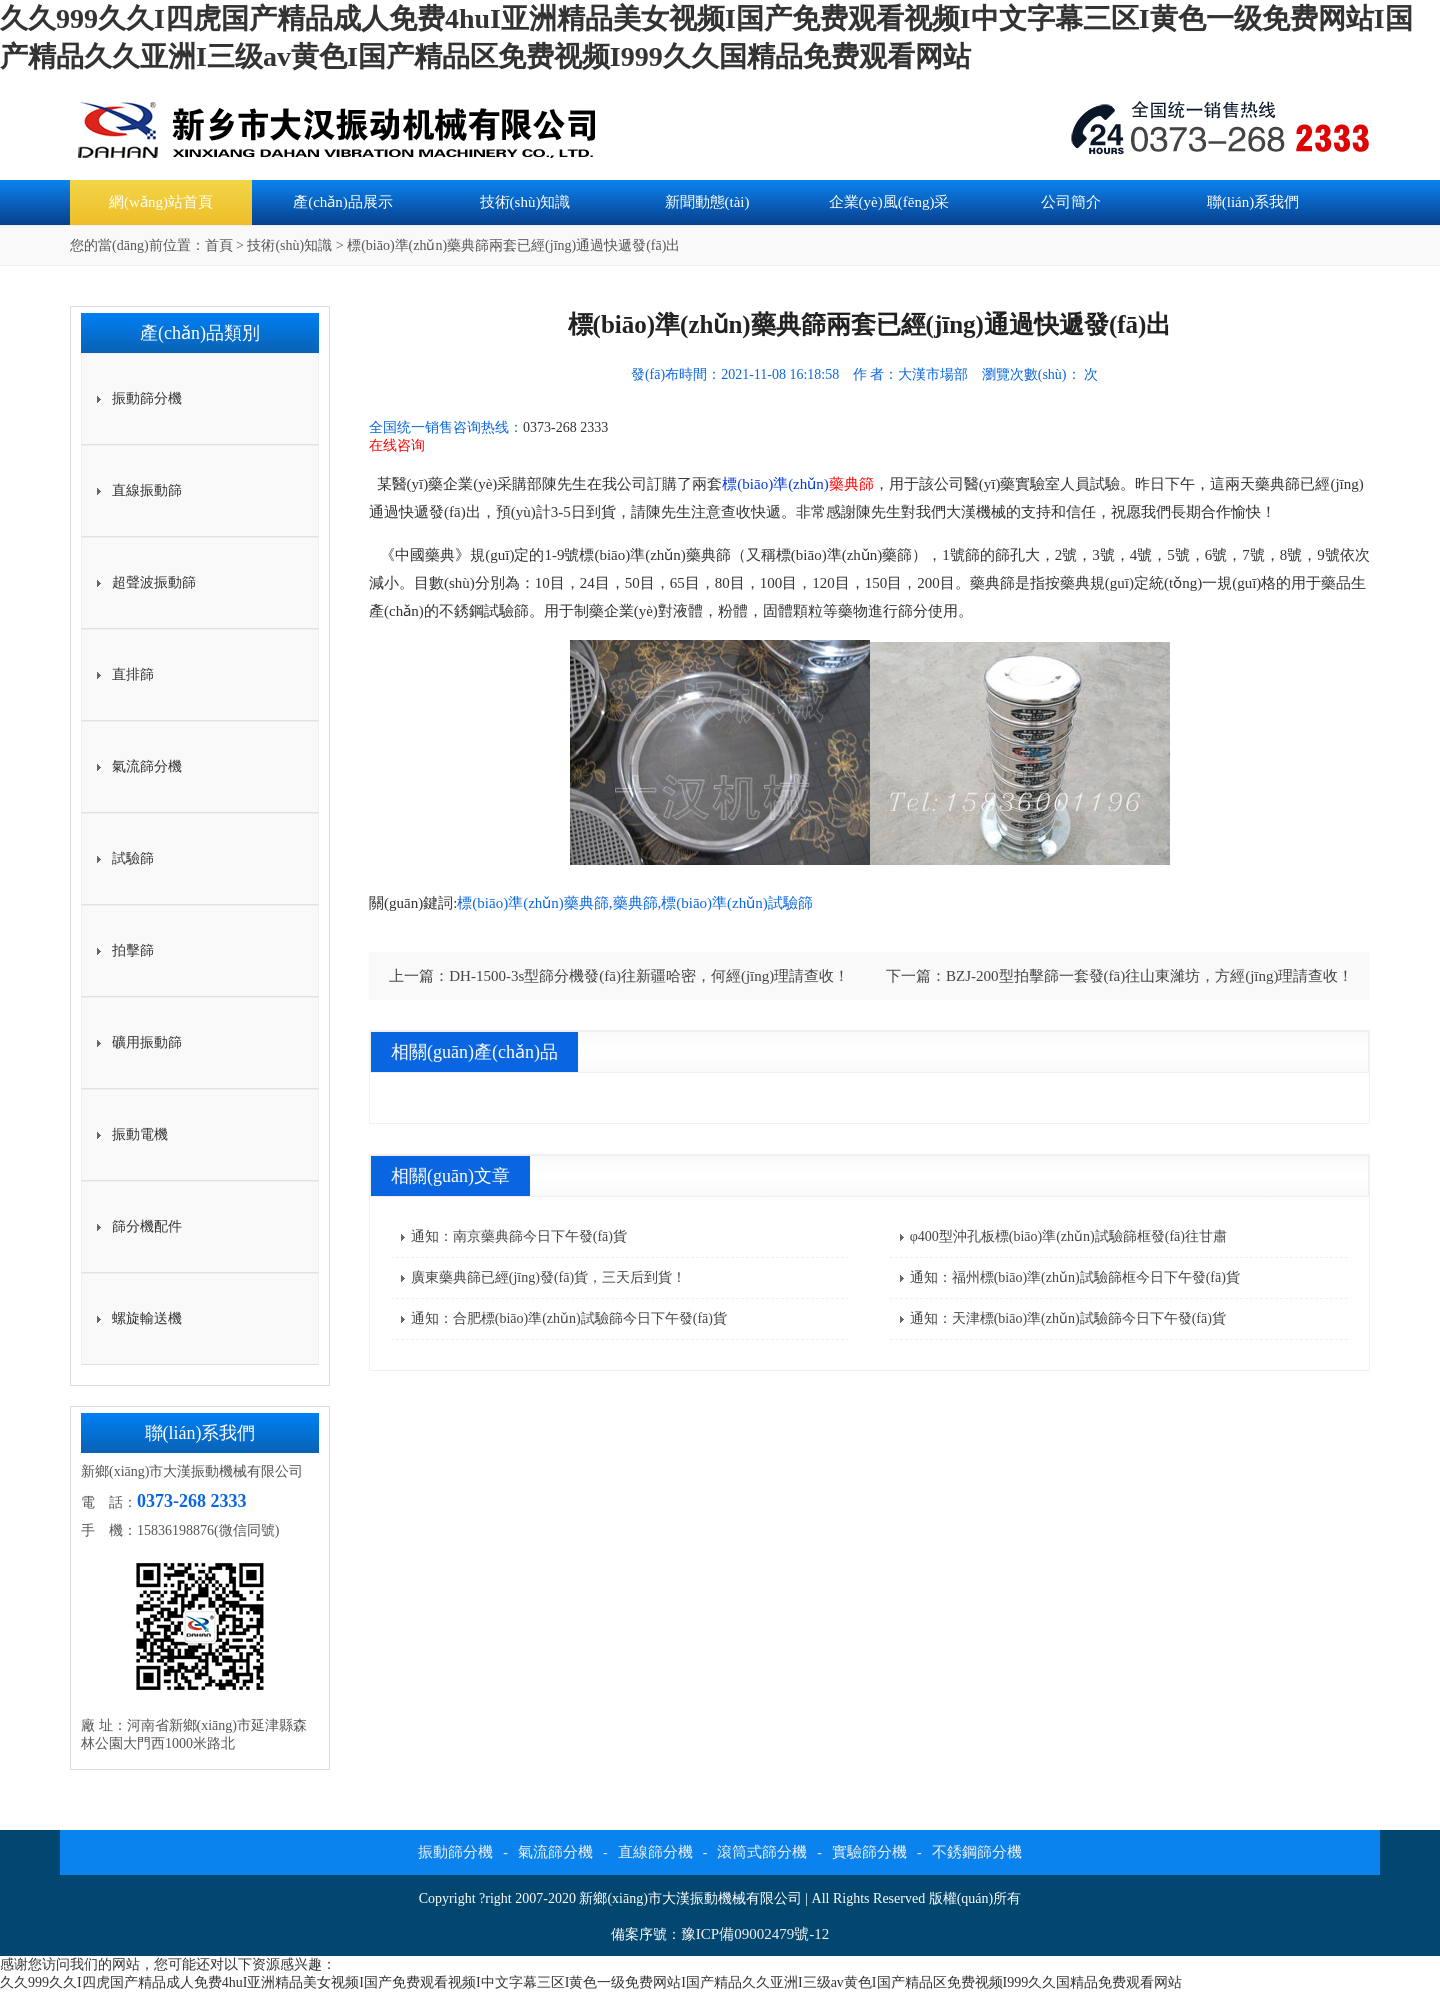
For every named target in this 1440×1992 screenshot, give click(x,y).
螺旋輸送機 (147, 1318)
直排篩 (133, 674)
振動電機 (140, 1134)
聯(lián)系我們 (1253, 202)
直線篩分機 (655, 1852)
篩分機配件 (147, 1226)
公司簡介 (1071, 202)
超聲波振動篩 (154, 582)
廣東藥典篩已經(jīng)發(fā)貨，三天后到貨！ (548, 1277)
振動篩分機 (147, 398)
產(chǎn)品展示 (343, 202)
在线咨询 (397, 445)
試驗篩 (133, 858)
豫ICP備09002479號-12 (755, 1934)
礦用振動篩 (147, 1042)
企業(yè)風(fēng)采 (889, 202)
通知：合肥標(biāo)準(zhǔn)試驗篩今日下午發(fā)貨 (569, 1318)
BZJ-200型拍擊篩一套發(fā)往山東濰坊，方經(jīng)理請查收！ (1149, 976)
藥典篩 (851, 484)
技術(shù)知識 (525, 202)
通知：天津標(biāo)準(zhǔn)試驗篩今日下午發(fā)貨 (1068, 1318)
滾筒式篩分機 (762, 1852)
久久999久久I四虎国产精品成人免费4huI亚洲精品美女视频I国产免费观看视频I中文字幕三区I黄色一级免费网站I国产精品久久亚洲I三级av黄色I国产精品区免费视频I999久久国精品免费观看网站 (591, 1982)
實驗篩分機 (869, 1852)
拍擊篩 (133, 950)
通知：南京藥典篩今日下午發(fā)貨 (519, 1236)
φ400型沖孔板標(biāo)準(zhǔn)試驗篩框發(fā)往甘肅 (1068, 1236)
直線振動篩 (147, 490)
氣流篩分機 (147, 766)
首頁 (219, 245)
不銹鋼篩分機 (977, 1852)
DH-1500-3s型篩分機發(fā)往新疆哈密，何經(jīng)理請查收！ (649, 976)
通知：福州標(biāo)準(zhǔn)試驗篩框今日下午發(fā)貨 (1075, 1277)
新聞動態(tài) (707, 202)
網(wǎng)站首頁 (161, 202)
